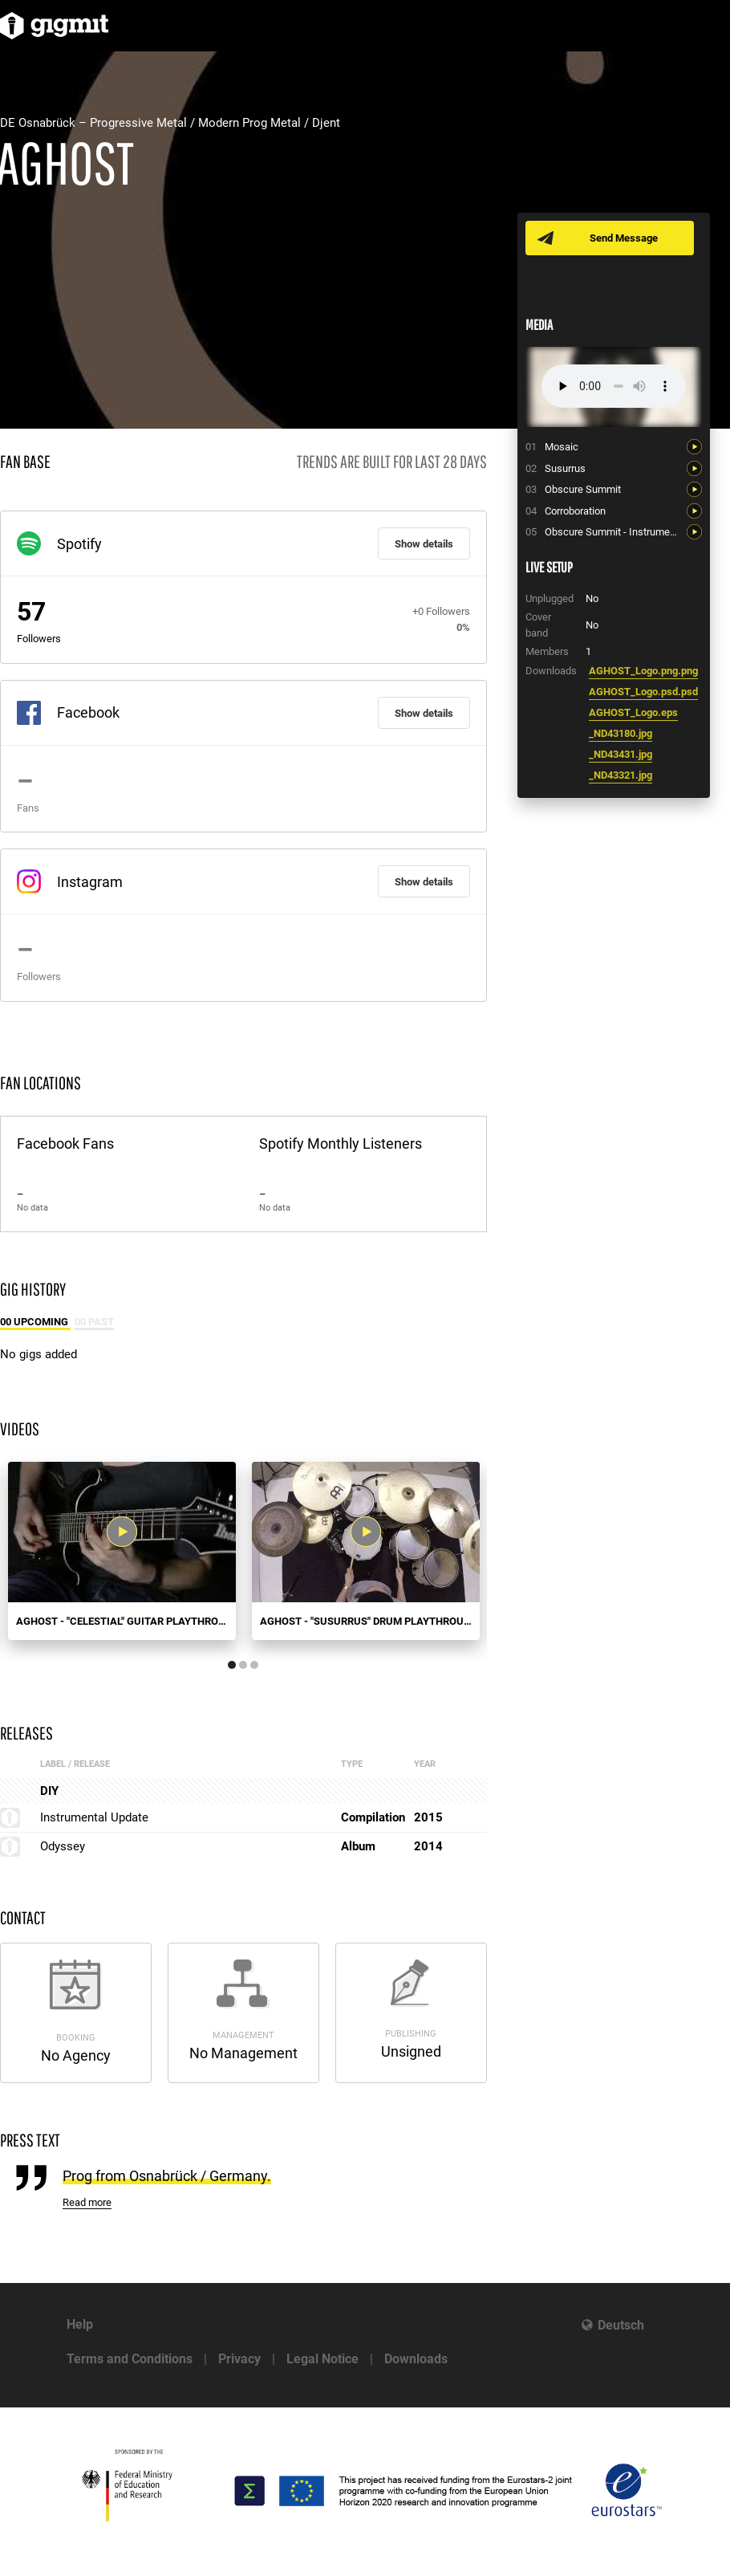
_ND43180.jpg (620, 733)
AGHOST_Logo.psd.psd (643, 692)
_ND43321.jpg (620, 775)
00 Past (94, 1322)
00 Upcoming (35, 1322)
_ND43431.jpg (620, 754)
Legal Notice (322, 2358)
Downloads (416, 2358)
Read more (87, 2202)
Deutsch (621, 2325)
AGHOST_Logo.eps (633, 712)
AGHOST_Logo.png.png (643, 671)
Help (80, 2324)
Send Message (624, 238)
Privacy (239, 2358)
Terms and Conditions (130, 2358)
